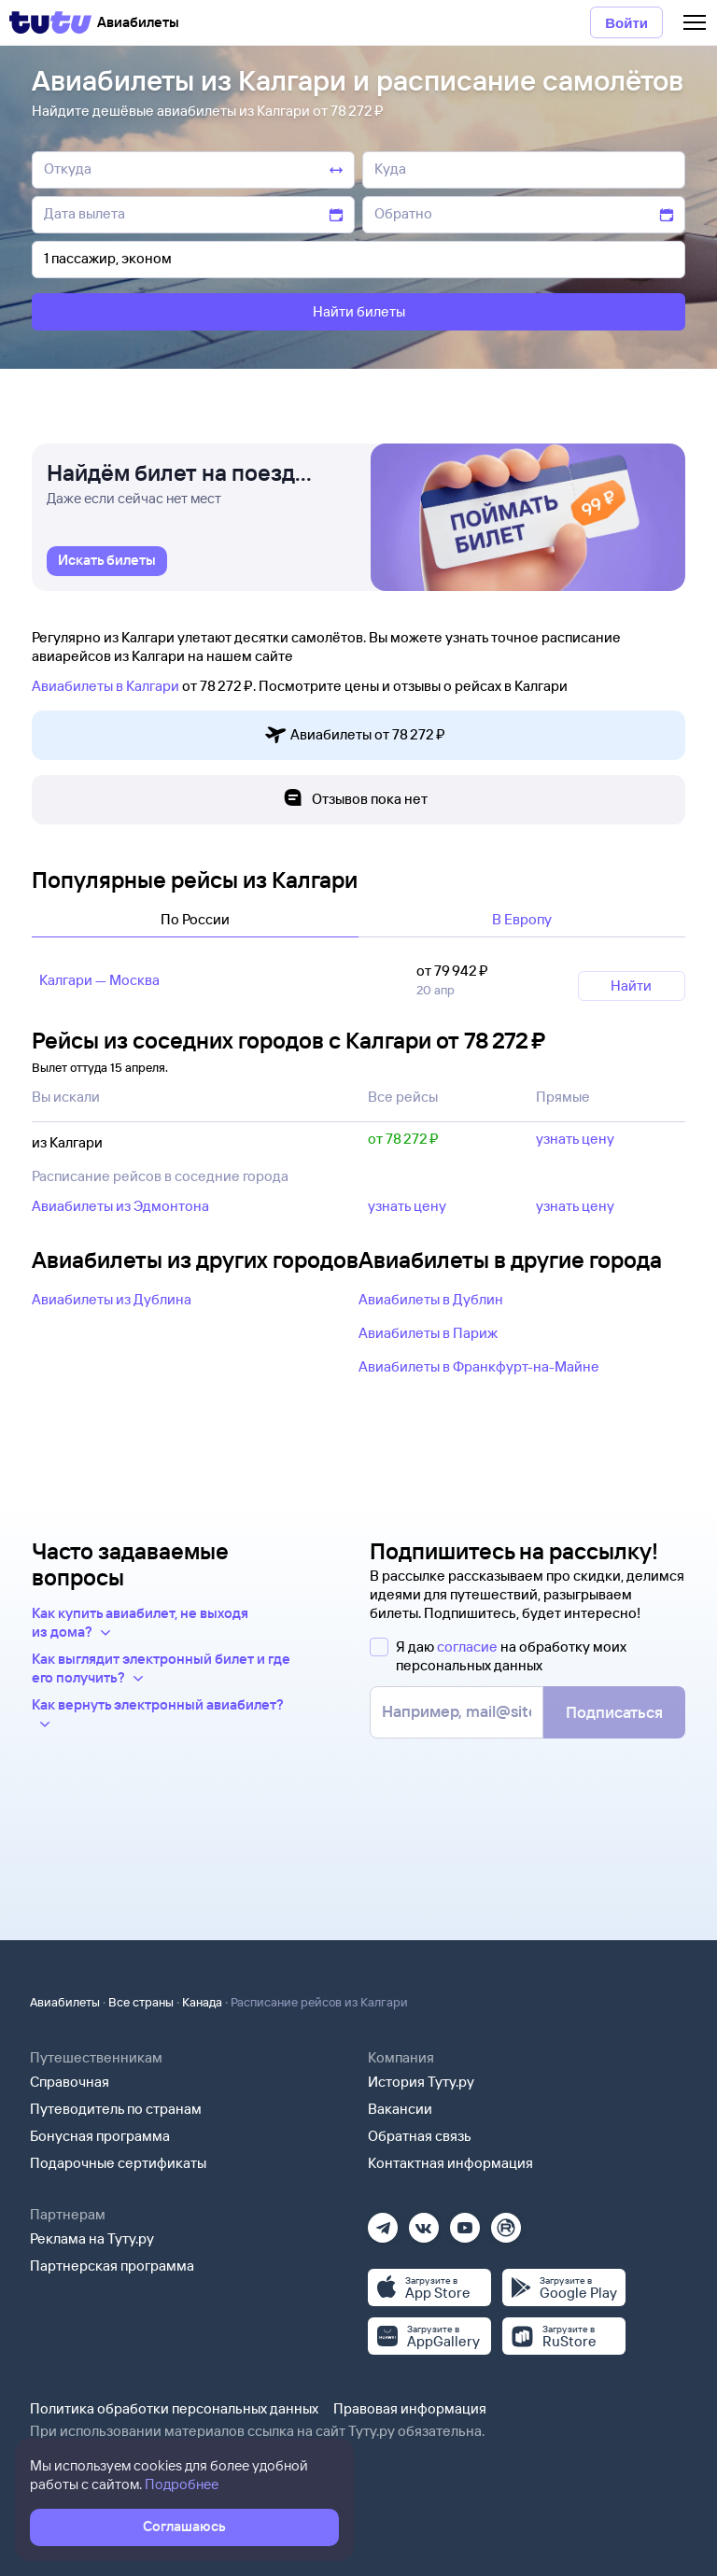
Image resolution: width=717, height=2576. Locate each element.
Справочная (69, 2081)
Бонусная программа (100, 2136)
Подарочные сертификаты (118, 2163)
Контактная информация (450, 2163)
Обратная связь (419, 2136)
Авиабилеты (65, 2001)
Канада (202, 2001)
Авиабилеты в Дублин (430, 1299)
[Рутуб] (506, 2222)
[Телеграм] (383, 2222)
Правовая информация (409, 2408)
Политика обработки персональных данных (174, 2408)
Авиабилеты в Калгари (105, 686)
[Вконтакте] (424, 2222)
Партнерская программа (112, 2265)
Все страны (141, 2001)
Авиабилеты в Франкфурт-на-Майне (478, 1366)
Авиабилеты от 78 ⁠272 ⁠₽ (354, 735)
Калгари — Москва (99, 980)
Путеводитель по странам (116, 2109)
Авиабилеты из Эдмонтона (120, 1206)
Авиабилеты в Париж (428, 1333)
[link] (107, 561)
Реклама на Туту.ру (92, 2238)
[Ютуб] (465, 2222)
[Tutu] (50, 22)
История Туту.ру (421, 2081)
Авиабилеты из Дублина (111, 1299)
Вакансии (400, 2109)
